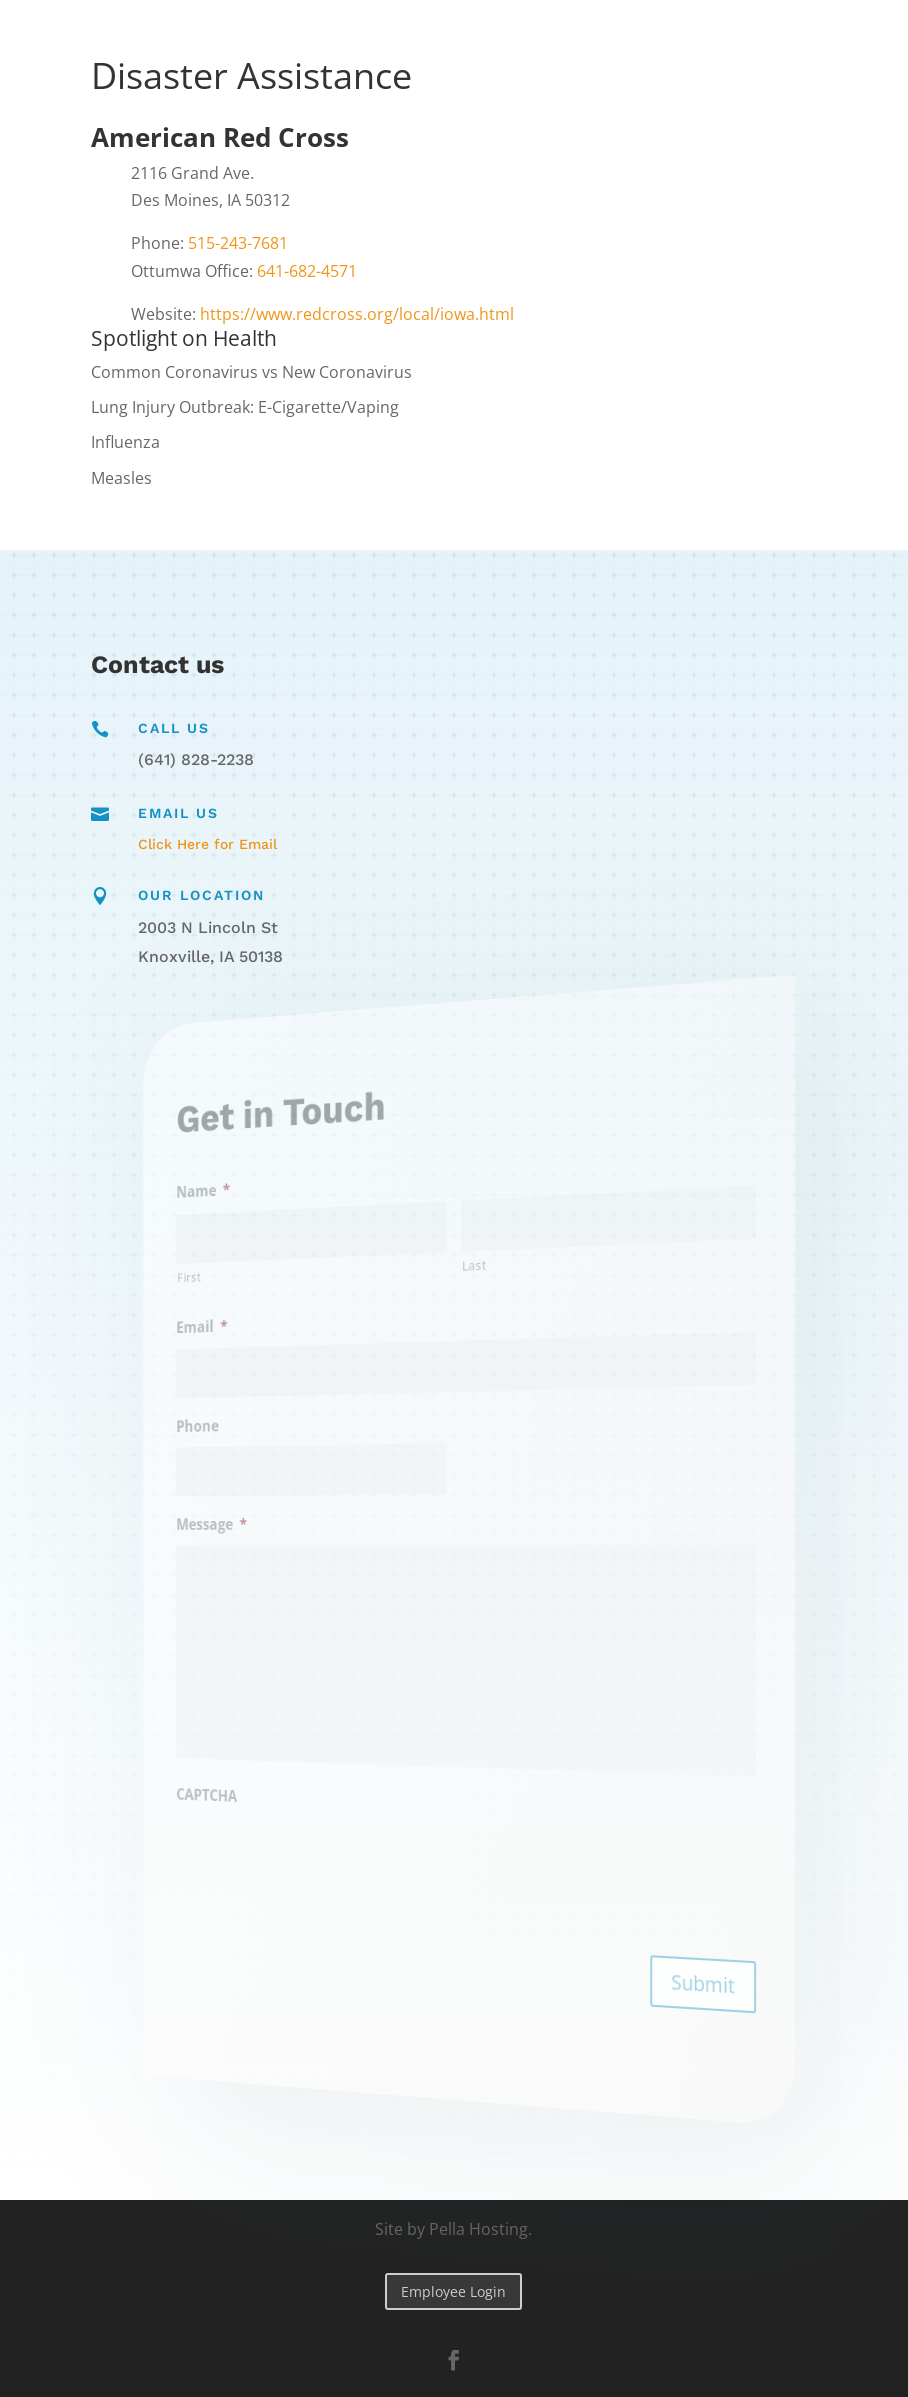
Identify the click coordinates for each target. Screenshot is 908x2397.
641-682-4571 (307, 271)
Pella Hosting (478, 2229)
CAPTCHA (256, 1784)
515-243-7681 (238, 243)
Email (252, 1337)
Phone (249, 1431)
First (243, 1290)
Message (260, 1525)
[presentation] (336, 1851)
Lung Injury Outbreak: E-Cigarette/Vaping (245, 407)
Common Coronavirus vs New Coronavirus (251, 372)
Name (253, 1207)
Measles (121, 478)
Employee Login (453, 2291)
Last (470, 1264)
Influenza (125, 442)
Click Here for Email (207, 844)
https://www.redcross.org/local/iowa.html (357, 314)
